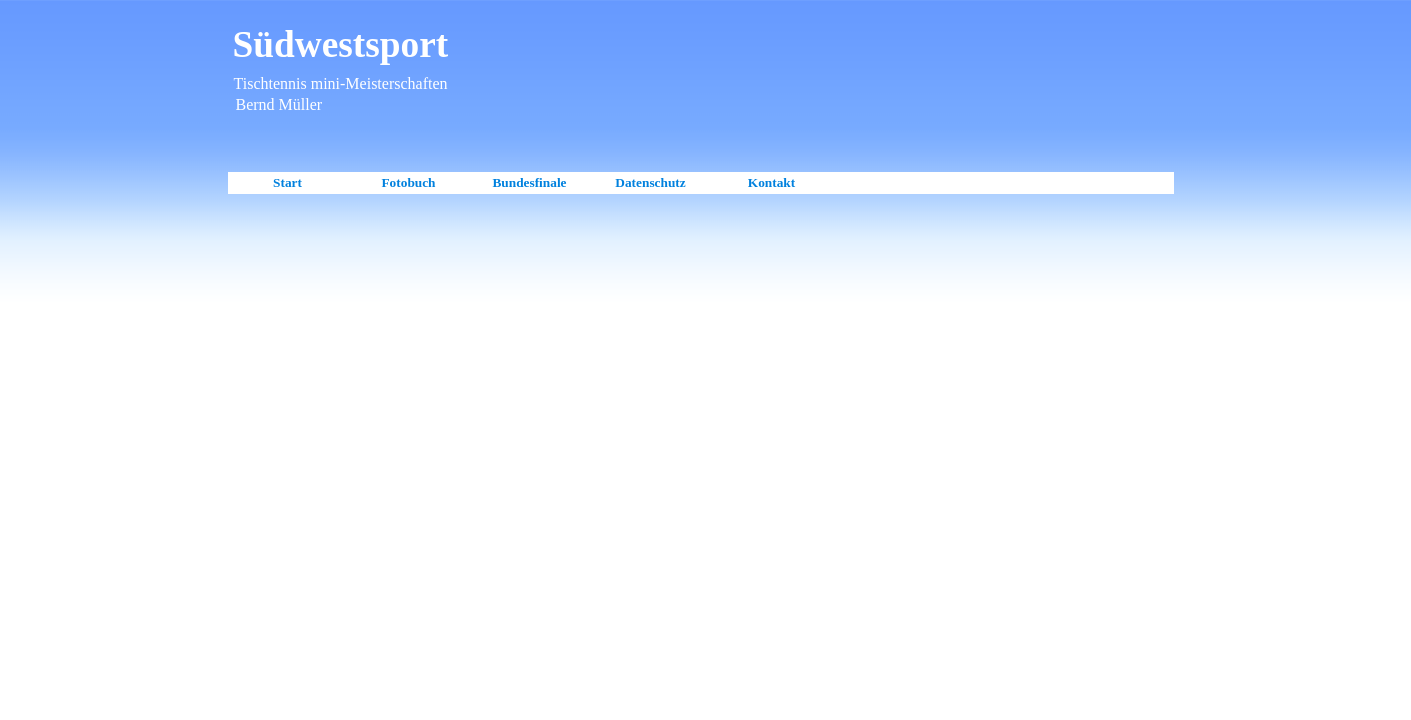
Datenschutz (650, 182)
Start (287, 182)
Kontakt (771, 182)
